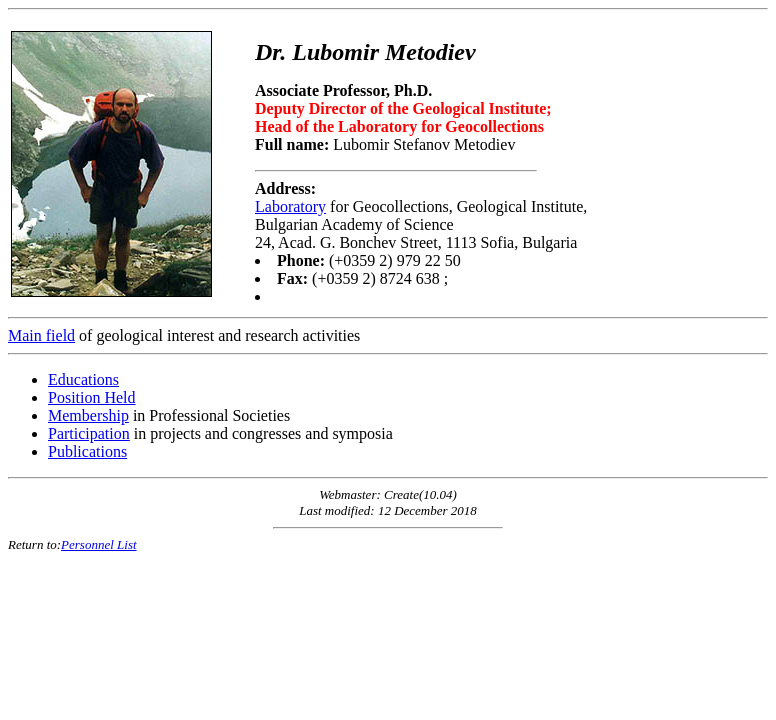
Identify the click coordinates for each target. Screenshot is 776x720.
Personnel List (98, 544)
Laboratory (290, 206)
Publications (87, 451)
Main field (41, 335)
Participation (89, 433)
